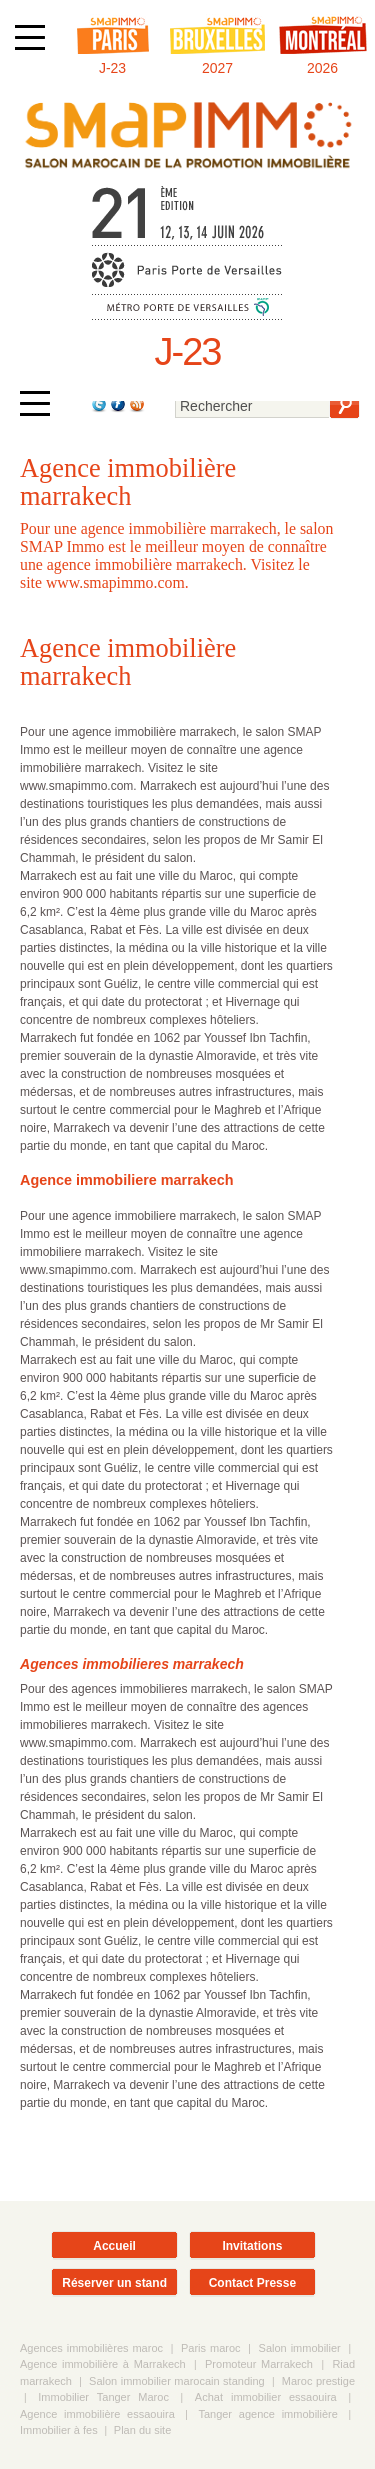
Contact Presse (252, 2283)
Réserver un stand (114, 2283)
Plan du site (142, 2430)
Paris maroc (211, 2348)
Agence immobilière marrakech (128, 662)
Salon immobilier (300, 2348)
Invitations (252, 2246)
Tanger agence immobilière (268, 2414)
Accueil (114, 2246)
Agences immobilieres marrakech (132, 1664)
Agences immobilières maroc (91, 2348)
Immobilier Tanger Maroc (103, 2397)
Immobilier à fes (59, 2430)
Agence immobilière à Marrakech (103, 2364)
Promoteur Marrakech (259, 2364)
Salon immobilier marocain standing (177, 2381)
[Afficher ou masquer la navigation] (30, 37)
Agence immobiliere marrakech (127, 1180)
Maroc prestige (318, 2381)
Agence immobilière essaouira (97, 2414)
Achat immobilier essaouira (266, 2397)
